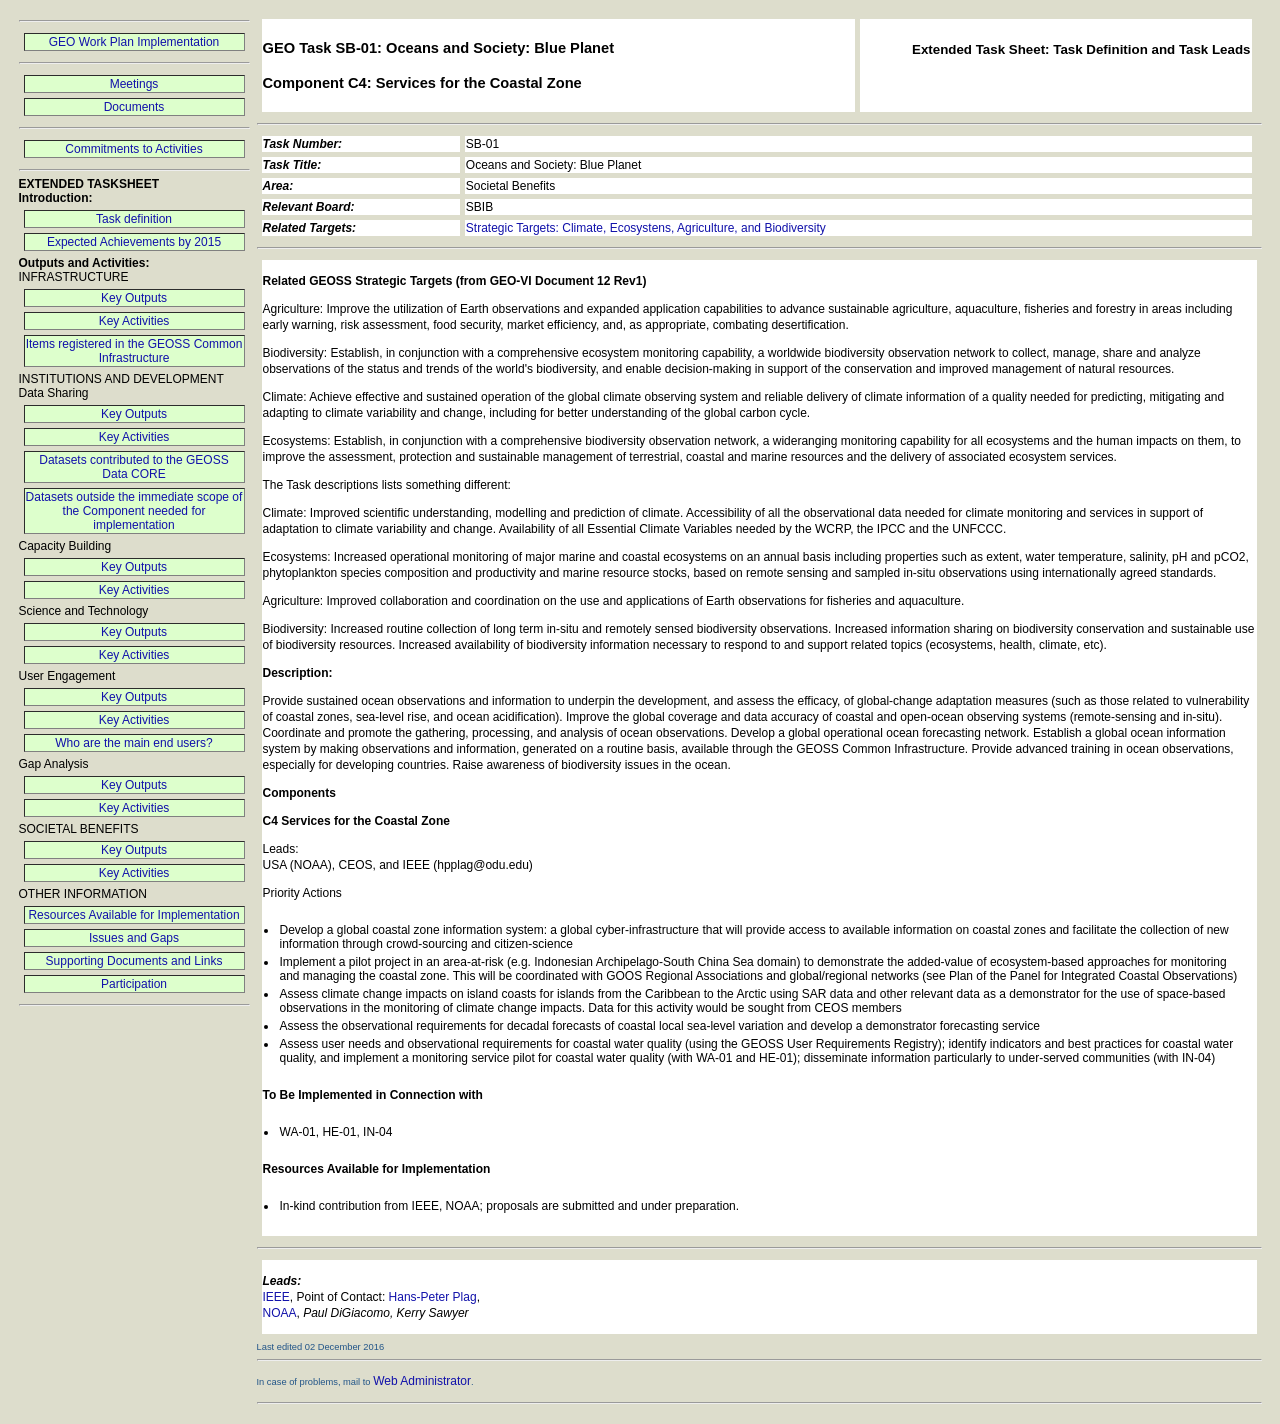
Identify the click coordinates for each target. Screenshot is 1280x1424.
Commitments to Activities (133, 149)
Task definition (134, 219)
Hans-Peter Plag (433, 1297)
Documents (134, 107)
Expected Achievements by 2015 (134, 242)
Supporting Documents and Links (134, 961)
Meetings (134, 84)
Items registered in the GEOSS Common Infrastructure (134, 351)
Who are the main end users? (133, 743)
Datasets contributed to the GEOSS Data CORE (133, 467)
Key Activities (134, 321)
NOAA (280, 1313)
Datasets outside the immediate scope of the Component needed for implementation (134, 511)
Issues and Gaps (134, 938)
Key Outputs (134, 298)
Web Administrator (422, 1381)
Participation (134, 984)
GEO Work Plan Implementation (134, 42)
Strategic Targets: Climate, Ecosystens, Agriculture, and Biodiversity (646, 228)
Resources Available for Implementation (133, 915)
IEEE (276, 1297)
